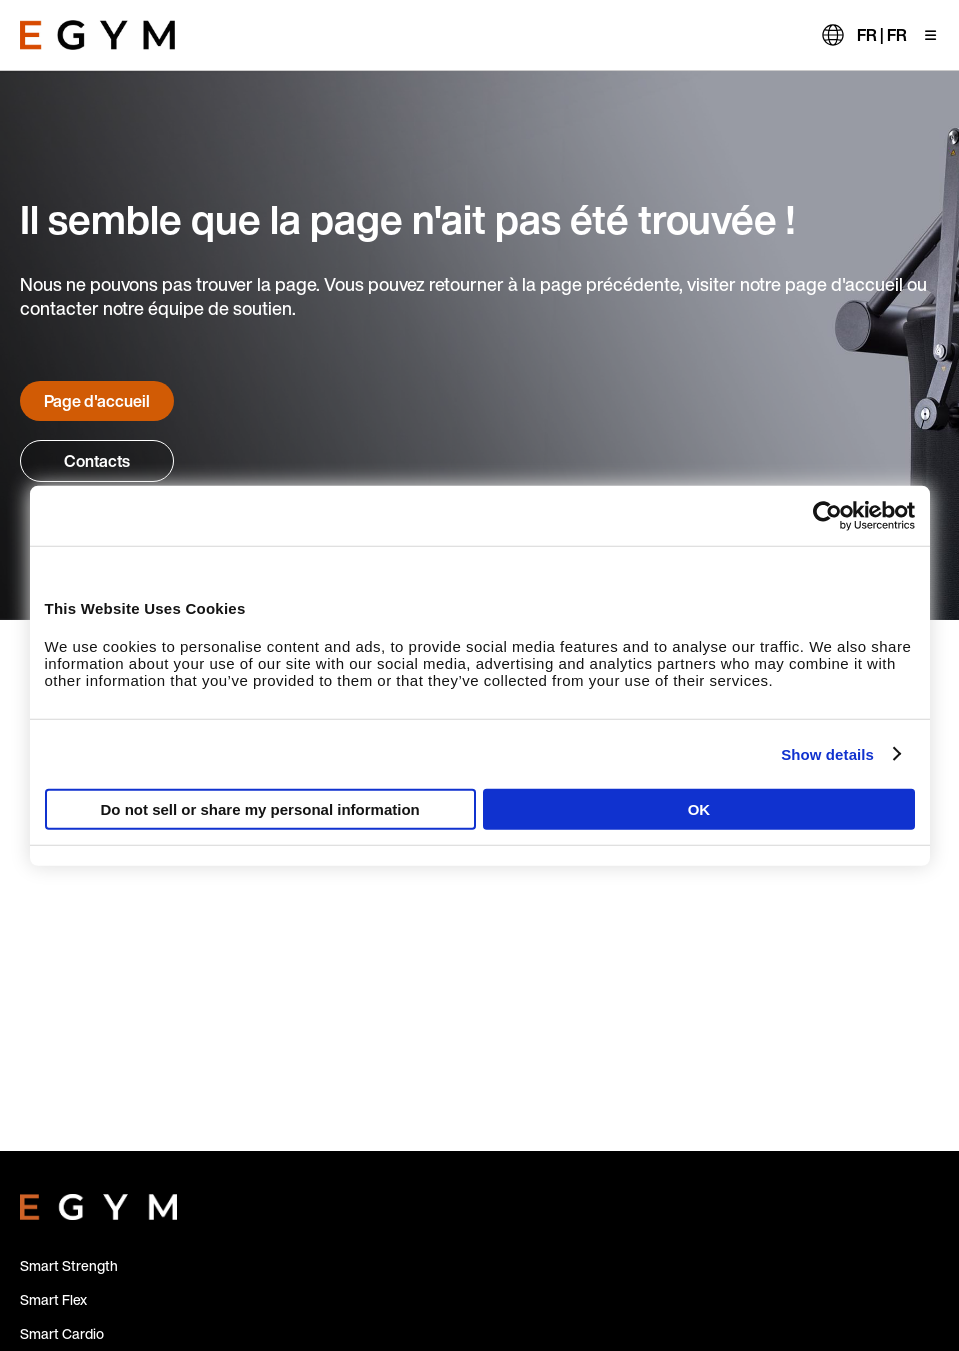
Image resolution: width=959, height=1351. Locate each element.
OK (699, 809)
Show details (827, 753)
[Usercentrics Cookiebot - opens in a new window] (827, 515)
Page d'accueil (97, 401)
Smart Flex (53, 1299)
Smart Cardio (62, 1333)
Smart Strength (69, 1265)
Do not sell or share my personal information (260, 809)
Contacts (97, 461)
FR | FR (882, 35)
